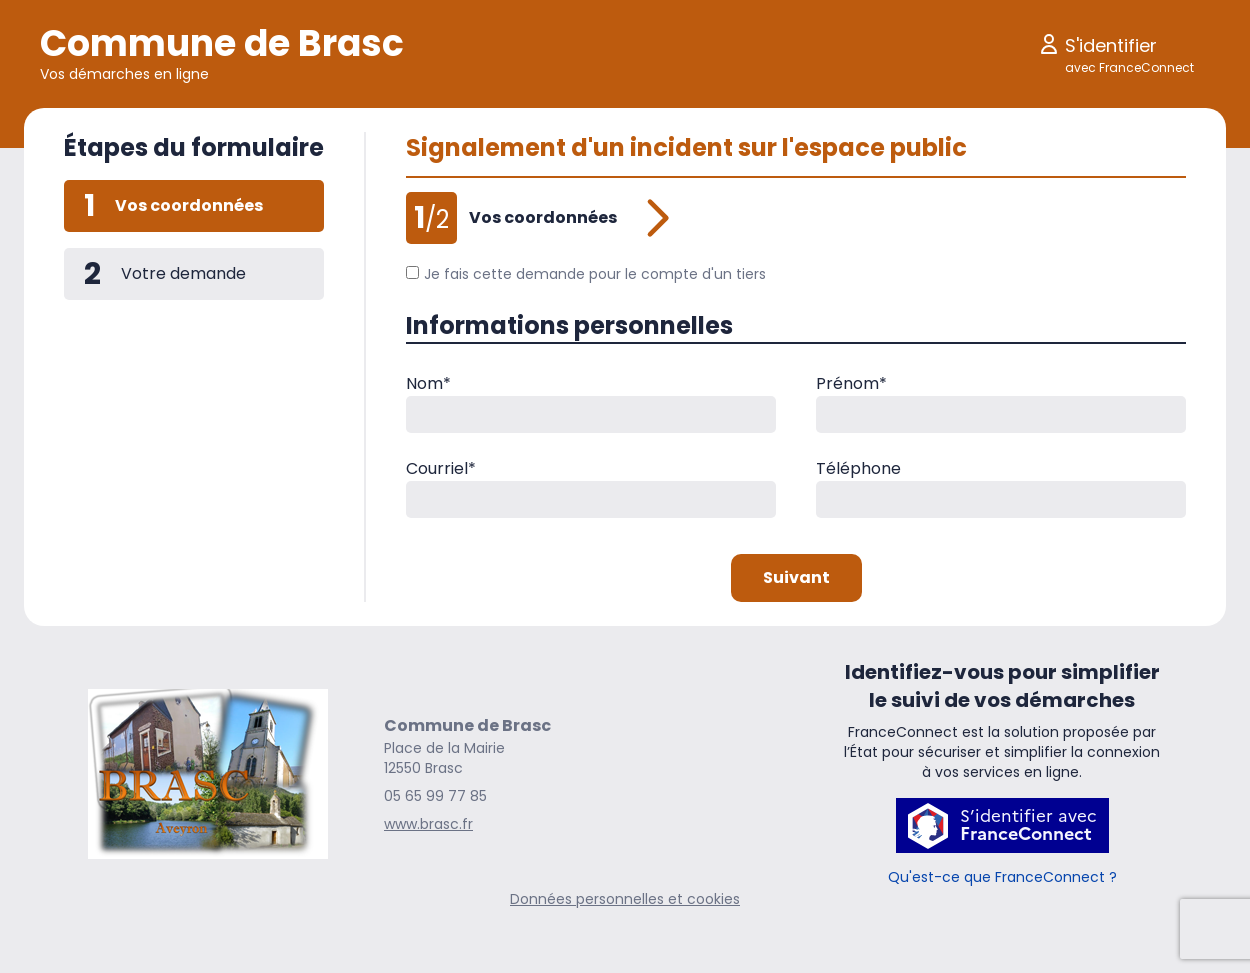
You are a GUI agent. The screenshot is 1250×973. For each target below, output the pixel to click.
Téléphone (858, 468)
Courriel (441, 468)
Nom (428, 383)
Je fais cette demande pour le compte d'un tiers (586, 274)
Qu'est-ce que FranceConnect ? (1002, 877)
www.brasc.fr (428, 824)
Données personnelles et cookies (625, 899)
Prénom (851, 383)
